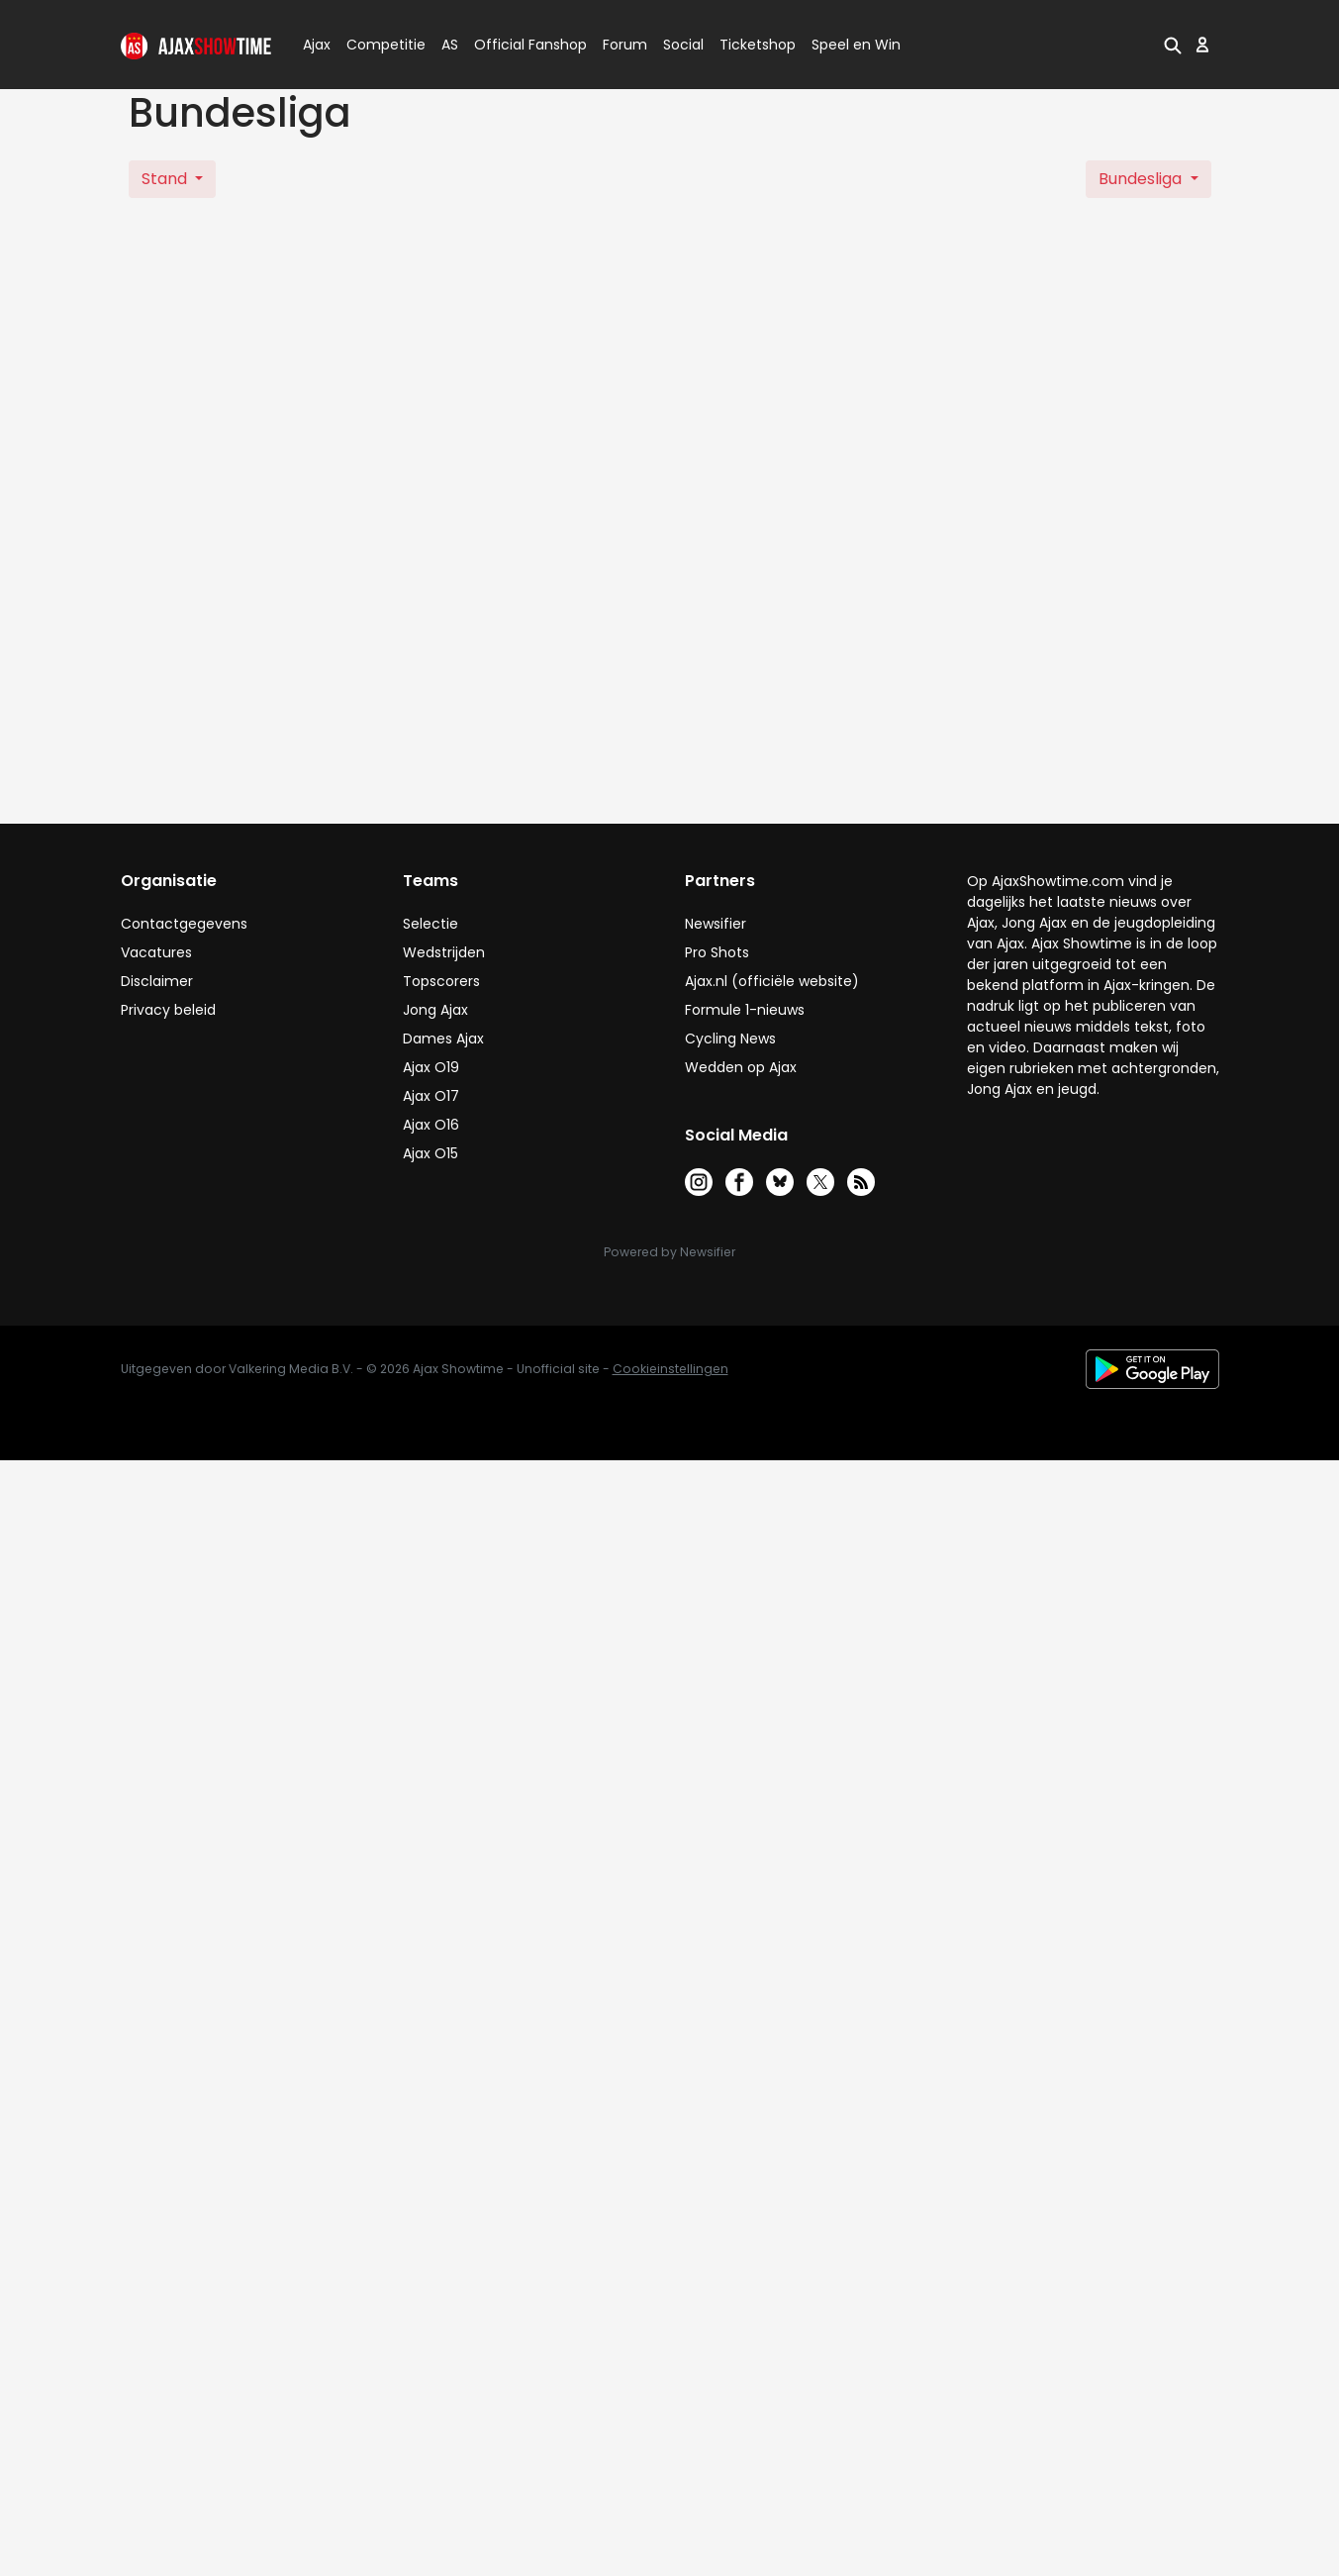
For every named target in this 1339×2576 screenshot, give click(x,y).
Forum (625, 44)
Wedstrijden (444, 952)
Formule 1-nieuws (745, 1010)
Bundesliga (1142, 178)
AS (449, 44)
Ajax (315, 44)
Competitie (378, 44)
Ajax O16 (431, 1125)
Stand (166, 178)
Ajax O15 (430, 1153)
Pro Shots (717, 952)
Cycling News (730, 1038)
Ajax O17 (431, 1096)
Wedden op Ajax (741, 1067)
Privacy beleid (168, 1010)
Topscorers (441, 981)
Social (680, 44)
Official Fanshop (518, 44)
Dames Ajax (443, 1038)
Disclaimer (157, 981)
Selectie (430, 924)
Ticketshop (757, 44)
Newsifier (715, 924)
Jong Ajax (435, 1010)
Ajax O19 (431, 1067)
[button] (1173, 44)
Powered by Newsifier (669, 1251)
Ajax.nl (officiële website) (772, 981)
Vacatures (156, 952)
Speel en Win (856, 44)
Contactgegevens (184, 924)
